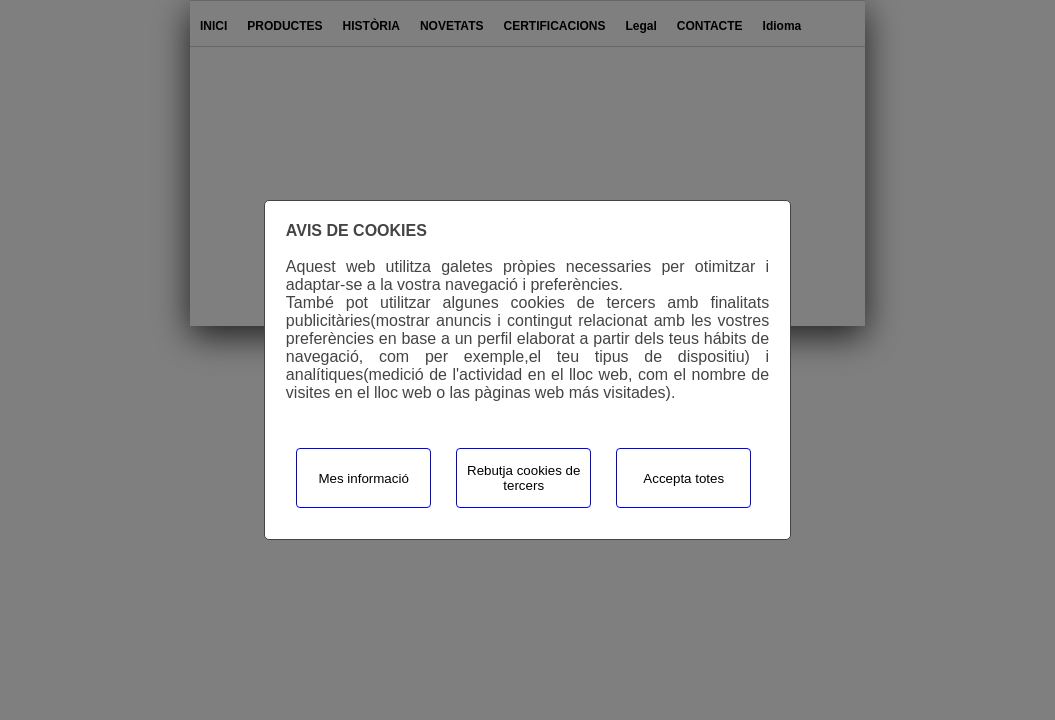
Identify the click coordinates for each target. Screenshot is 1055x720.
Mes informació (363, 478)
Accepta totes (683, 478)
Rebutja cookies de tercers (523, 478)
